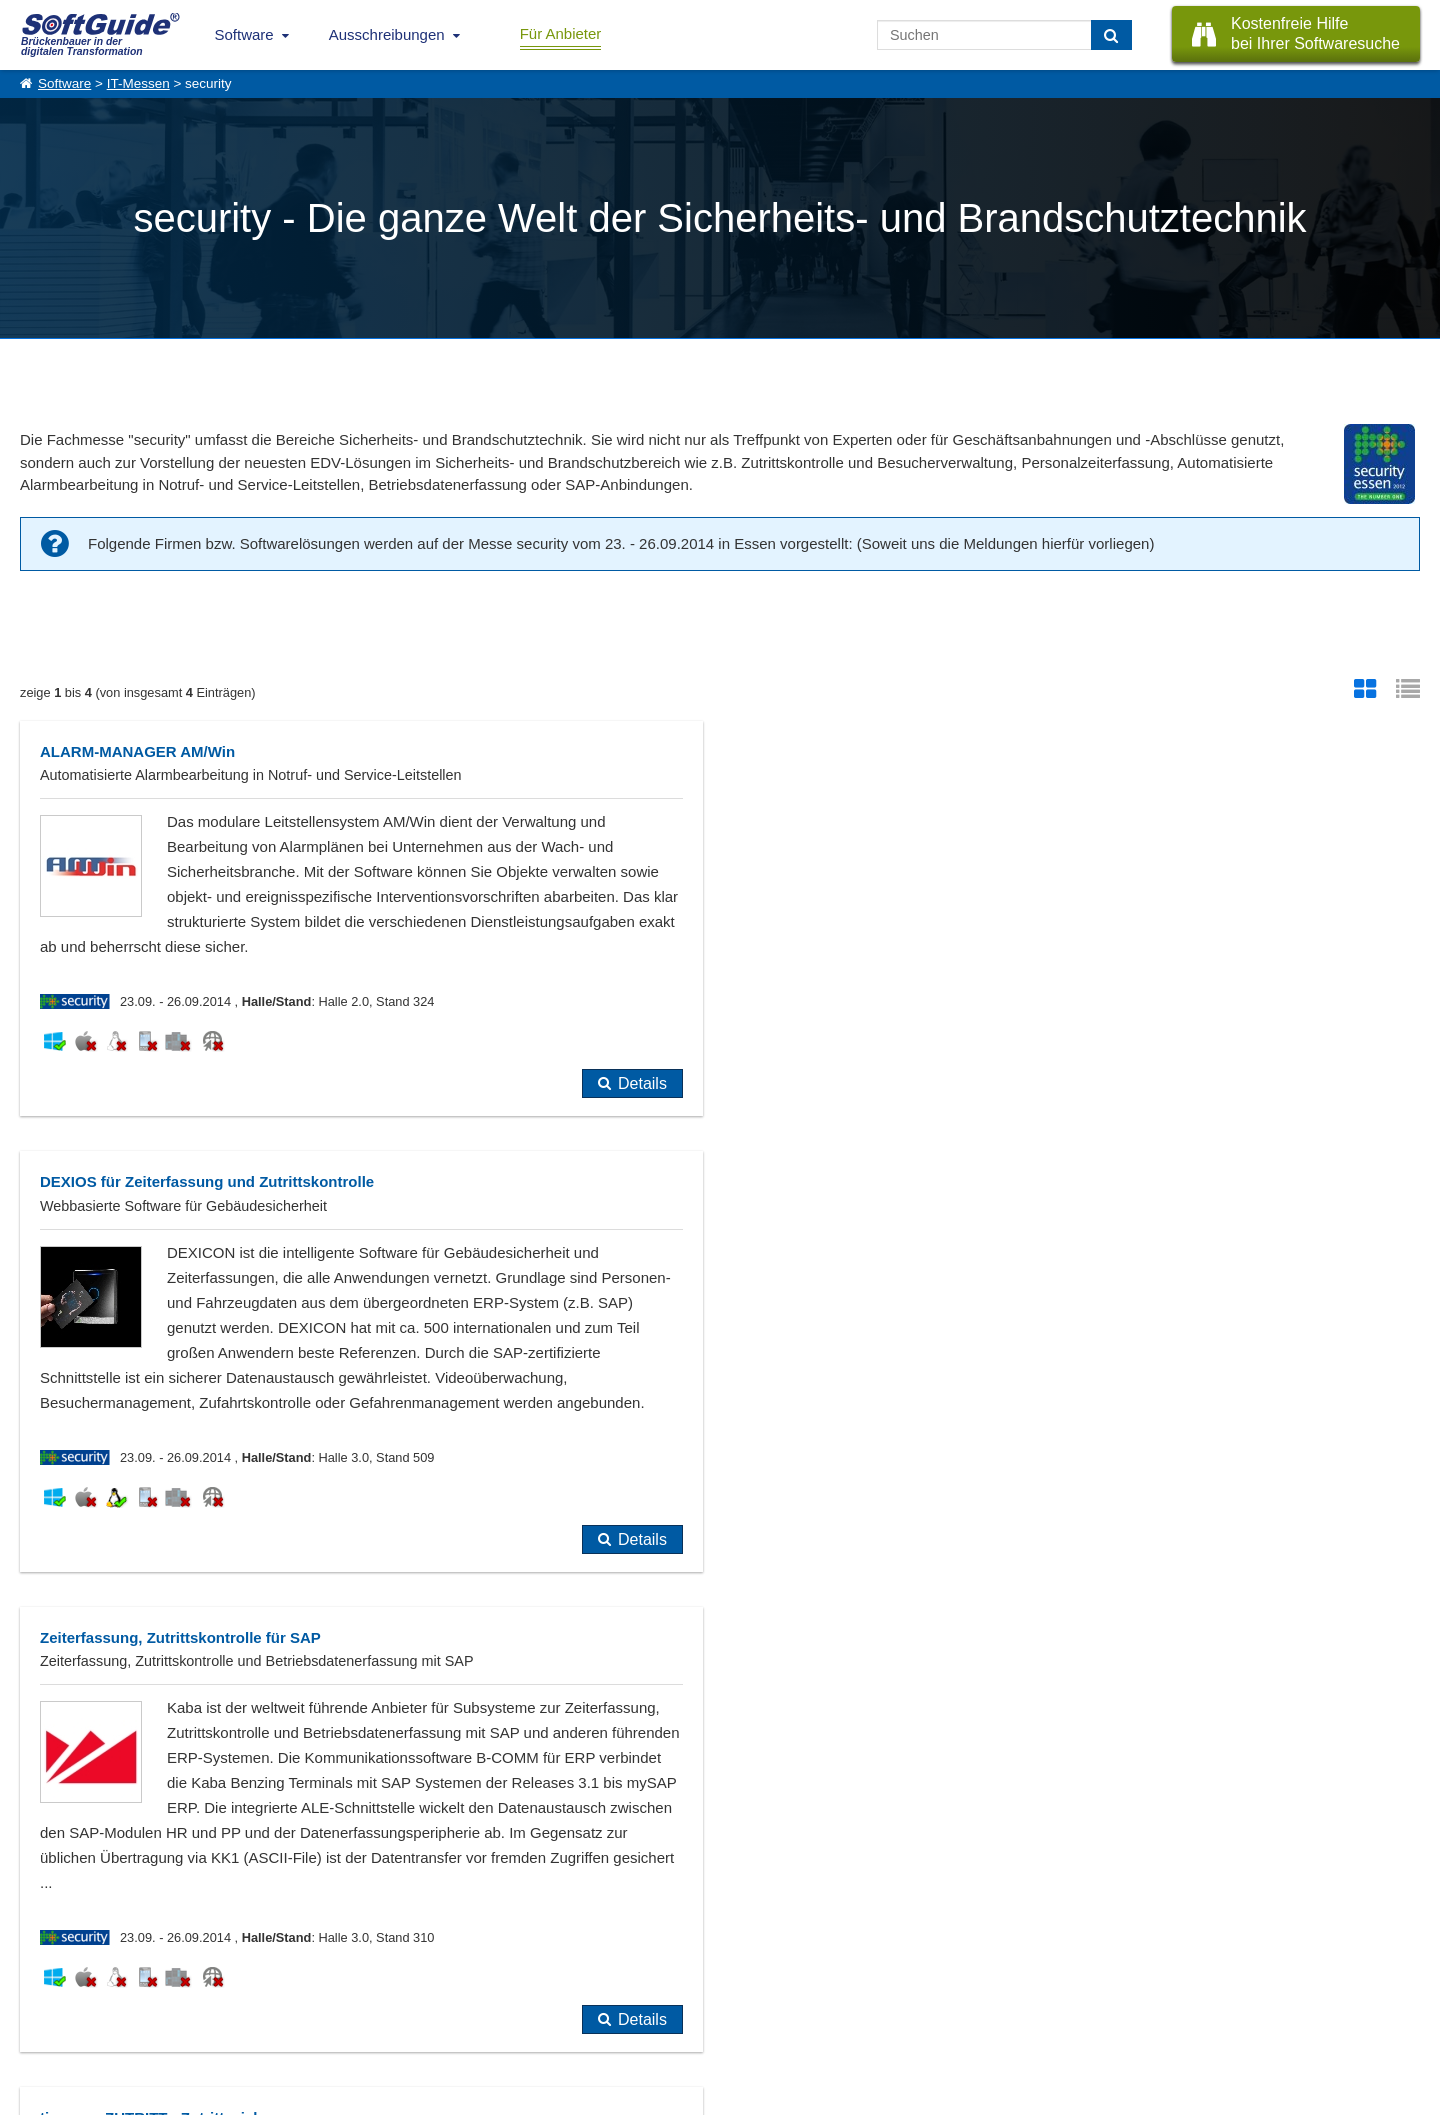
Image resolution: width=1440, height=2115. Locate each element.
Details (642, 1108)
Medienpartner (226, 1998)
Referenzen (51, 1976)
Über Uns (45, 1954)
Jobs (33, 1998)
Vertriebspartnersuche (418, 1976)
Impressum (50, 2020)
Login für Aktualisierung (250, 2020)
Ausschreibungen (387, 34)
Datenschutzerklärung (806, 2095)
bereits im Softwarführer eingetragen (165, 1731)
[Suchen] (1111, 35)
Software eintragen (238, 1954)
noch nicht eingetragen (412, 1731)
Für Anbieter (561, 33)
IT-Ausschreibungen (413, 1954)
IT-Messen (138, 83)
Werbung (211, 1976)
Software (244, 34)
